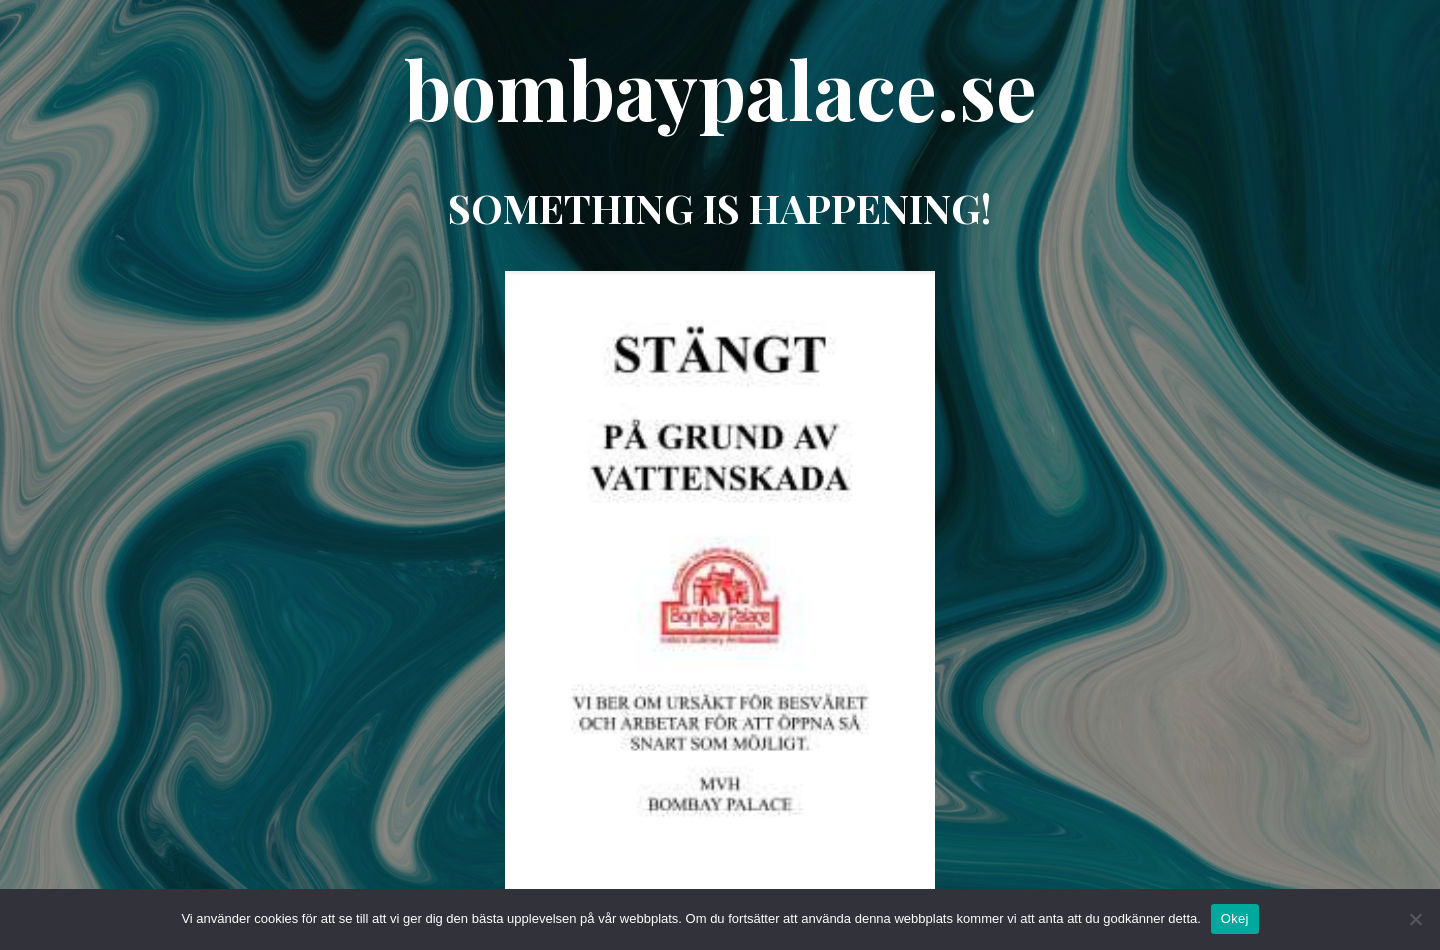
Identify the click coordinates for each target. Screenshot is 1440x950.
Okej (1235, 918)
